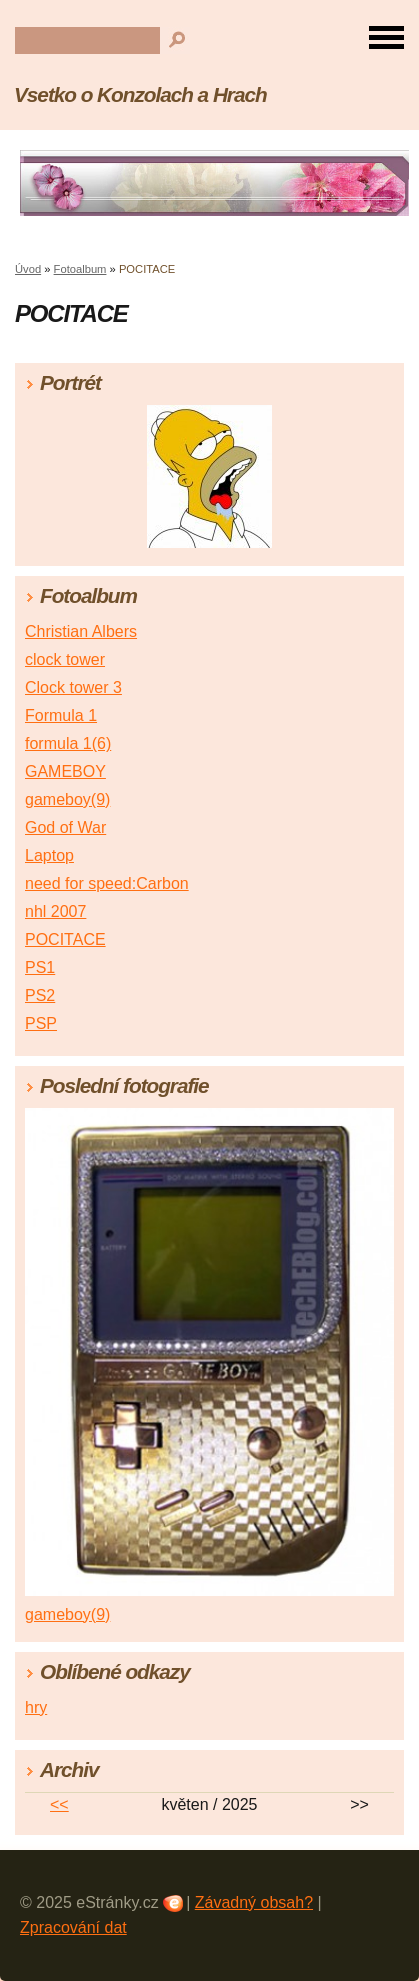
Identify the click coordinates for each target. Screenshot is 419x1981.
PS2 (40, 995)
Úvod (28, 269)
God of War (65, 827)
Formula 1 (61, 715)
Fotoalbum (80, 269)
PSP (41, 1023)
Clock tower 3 (73, 687)
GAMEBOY (65, 771)
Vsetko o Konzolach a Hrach (140, 94)
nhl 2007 (55, 911)
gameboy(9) (67, 799)
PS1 (40, 967)
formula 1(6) (68, 743)
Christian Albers (81, 631)
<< (59, 1804)
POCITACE (65, 939)
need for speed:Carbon (107, 883)
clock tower (65, 659)
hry (36, 1707)
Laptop (49, 855)
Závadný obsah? (254, 1902)
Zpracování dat (73, 1927)
